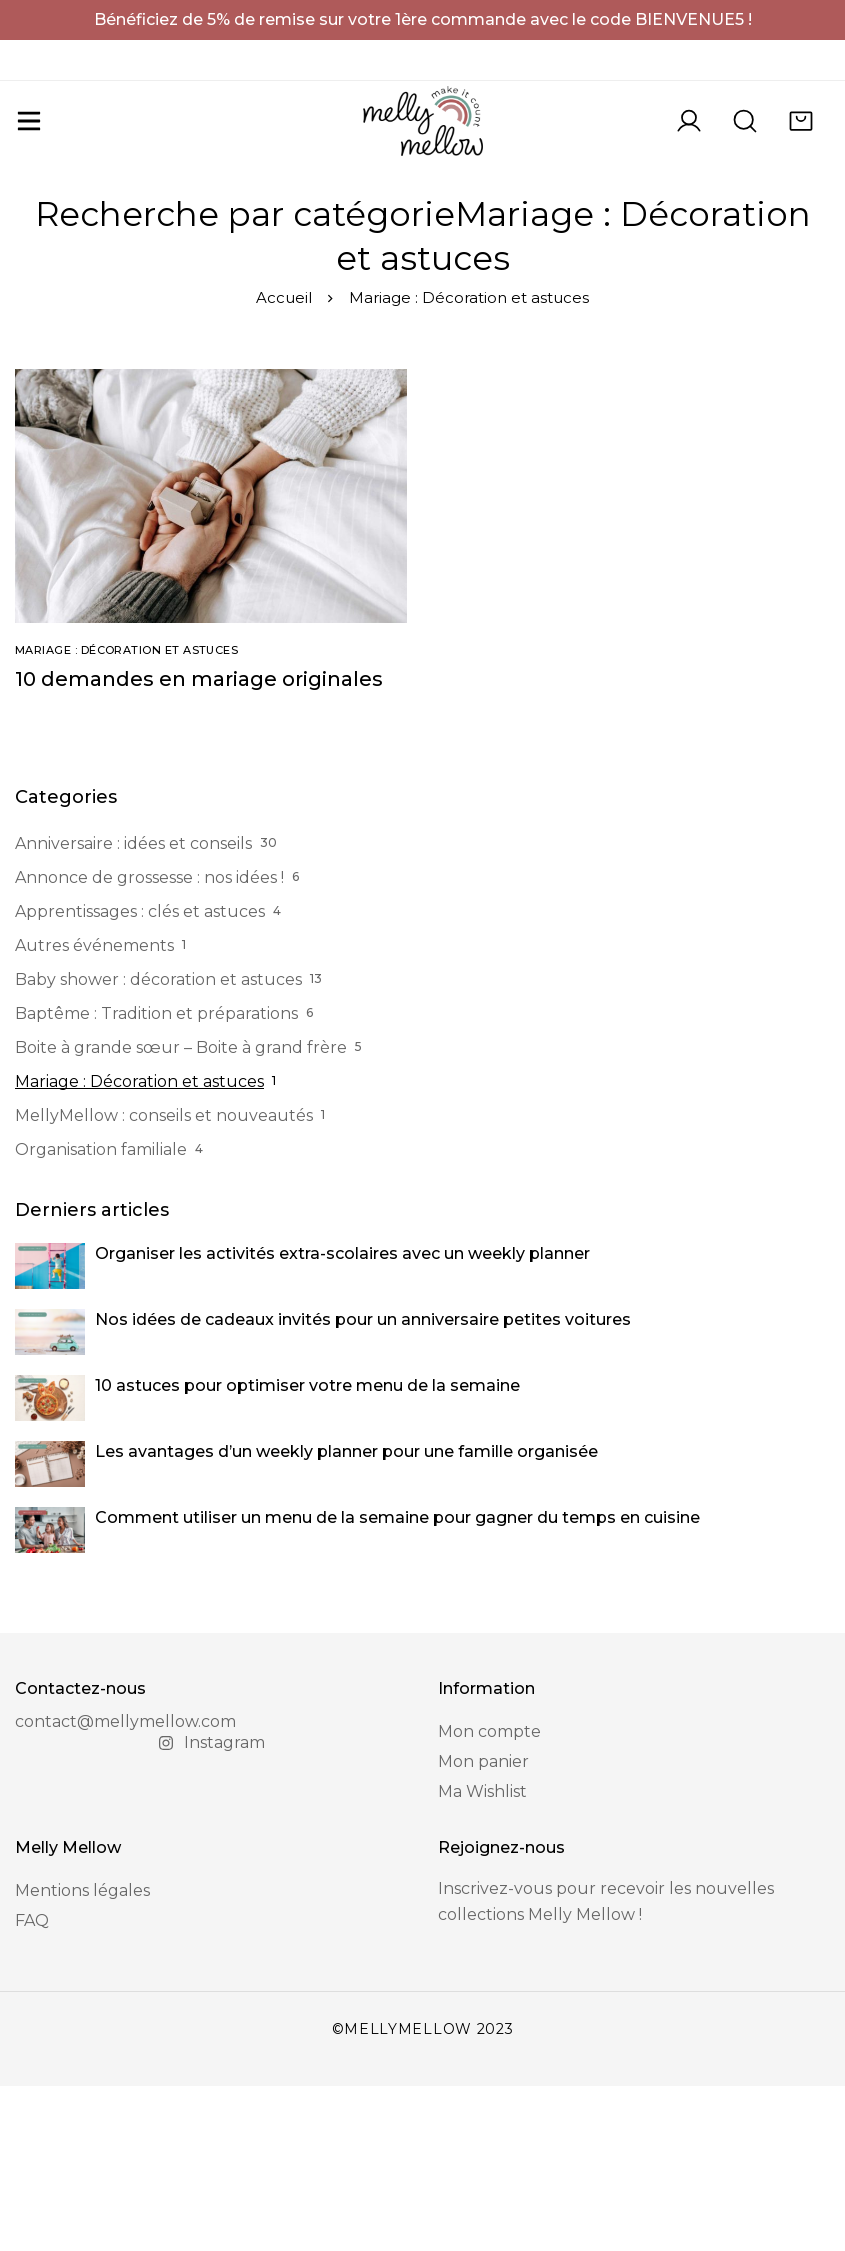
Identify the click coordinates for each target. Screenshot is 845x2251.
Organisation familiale (101, 1314)
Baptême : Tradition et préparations (156, 1178)
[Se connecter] (689, 153)
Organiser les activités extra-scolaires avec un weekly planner (342, 1418)
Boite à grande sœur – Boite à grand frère (181, 1212)
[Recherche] (745, 153)
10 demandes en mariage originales (199, 844)
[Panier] (801, 153)
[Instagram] (211, 1908)
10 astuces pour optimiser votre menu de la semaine (307, 1550)
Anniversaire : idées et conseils (133, 1008)
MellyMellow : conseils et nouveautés (164, 1280)
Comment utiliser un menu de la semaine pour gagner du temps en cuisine (397, 1682)
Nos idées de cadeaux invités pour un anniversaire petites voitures (363, 1484)
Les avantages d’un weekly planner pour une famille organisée (346, 1616)
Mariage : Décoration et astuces (139, 1246)
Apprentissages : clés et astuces (140, 1076)
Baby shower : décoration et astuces (158, 1144)
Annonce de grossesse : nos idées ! (149, 1042)
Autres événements (94, 1110)
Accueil (284, 462)
